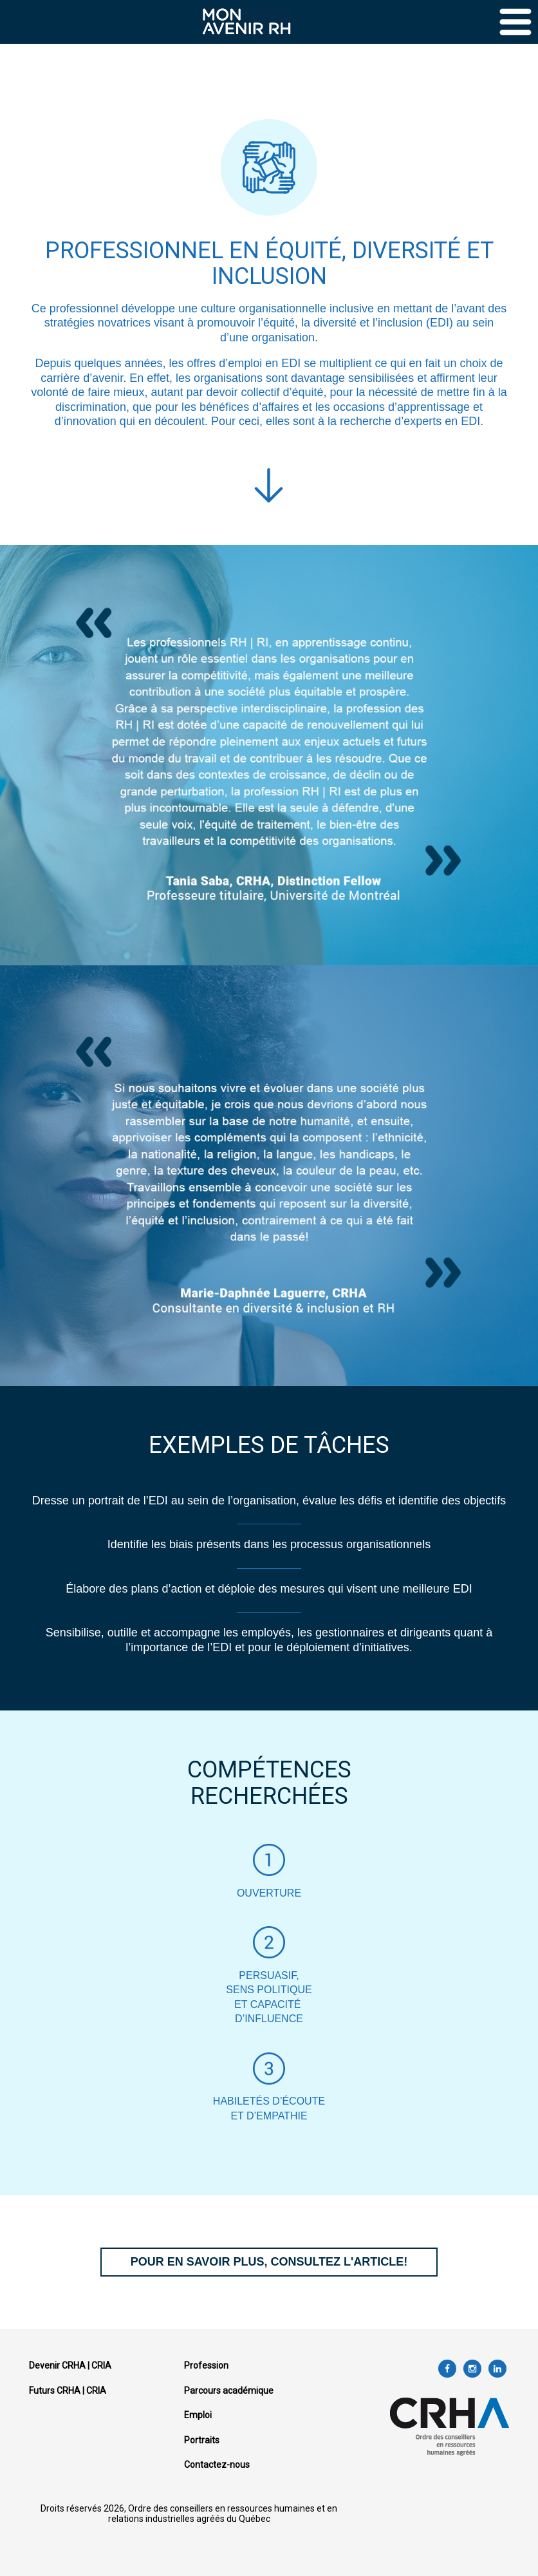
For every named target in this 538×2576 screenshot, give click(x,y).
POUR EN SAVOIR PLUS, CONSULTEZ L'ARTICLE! (269, 2261)
